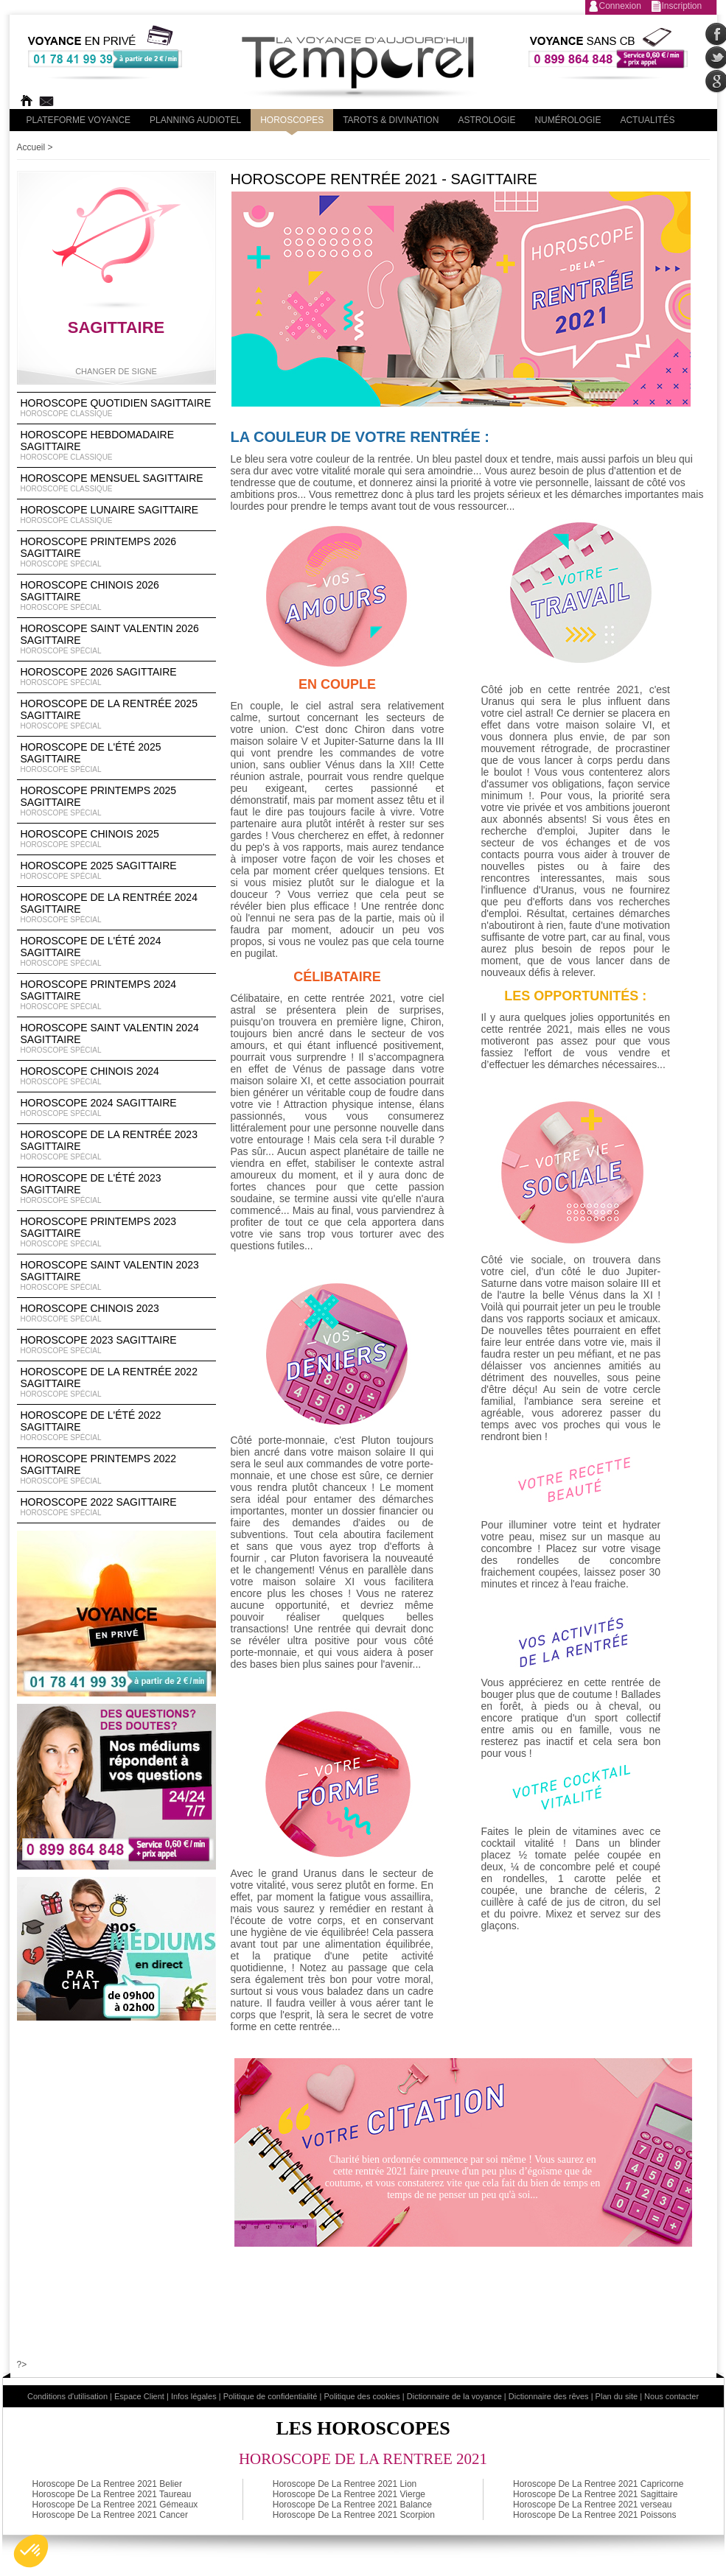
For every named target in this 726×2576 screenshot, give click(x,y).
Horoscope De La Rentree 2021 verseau (592, 2504)
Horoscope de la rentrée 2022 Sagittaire (116, 1383)
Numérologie (567, 120)
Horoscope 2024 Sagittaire (116, 1108)
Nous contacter (671, 2396)
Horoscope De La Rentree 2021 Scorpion (354, 2515)
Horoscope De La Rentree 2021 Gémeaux (115, 2504)
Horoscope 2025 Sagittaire (116, 871)
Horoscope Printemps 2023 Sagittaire (116, 1232)
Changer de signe (116, 371)
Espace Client (139, 2396)
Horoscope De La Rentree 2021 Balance (352, 2504)
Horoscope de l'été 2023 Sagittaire (116, 1189)
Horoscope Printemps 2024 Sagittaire (116, 995)
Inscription (682, 6)
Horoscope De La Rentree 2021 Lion (344, 2484)
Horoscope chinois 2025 (116, 839)
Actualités (647, 120)
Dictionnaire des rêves (549, 2396)
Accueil (31, 147)
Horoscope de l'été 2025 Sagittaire (116, 758)
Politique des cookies (361, 2396)
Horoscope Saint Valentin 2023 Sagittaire (116, 1276)
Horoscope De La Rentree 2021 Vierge (349, 2494)
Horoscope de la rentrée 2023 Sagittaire (116, 1145)
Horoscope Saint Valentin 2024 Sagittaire (116, 1039)
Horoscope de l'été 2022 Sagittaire (116, 1426)
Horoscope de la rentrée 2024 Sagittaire (116, 908)
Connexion (620, 6)
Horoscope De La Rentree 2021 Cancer (110, 2515)
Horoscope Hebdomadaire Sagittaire (116, 446)
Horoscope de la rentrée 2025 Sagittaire (116, 714)
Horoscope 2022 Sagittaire (116, 1507)
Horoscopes (292, 120)
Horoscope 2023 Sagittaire (116, 1345)
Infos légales (194, 2396)
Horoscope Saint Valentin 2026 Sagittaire (116, 639)
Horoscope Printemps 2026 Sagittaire (116, 552)
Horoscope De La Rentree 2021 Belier (107, 2484)
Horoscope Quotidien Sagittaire (116, 408)
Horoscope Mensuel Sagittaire (116, 483)
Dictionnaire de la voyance (454, 2396)
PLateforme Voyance (79, 120)
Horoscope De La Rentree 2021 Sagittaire (595, 2494)
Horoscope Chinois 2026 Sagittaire (116, 596)
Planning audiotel (195, 120)
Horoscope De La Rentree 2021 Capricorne (598, 2484)
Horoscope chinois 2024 (116, 1076)
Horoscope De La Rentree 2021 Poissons (594, 2515)
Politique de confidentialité (270, 2396)
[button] (31, 2551)
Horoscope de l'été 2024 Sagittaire (116, 952)
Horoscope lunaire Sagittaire (116, 515)
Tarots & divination (391, 120)
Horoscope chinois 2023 (116, 1313)
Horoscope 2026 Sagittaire (116, 677)
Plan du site (617, 2396)
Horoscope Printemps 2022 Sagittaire (116, 1470)
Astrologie (486, 120)
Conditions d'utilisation (67, 2396)
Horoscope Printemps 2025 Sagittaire (116, 801)
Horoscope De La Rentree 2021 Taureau (112, 2494)
